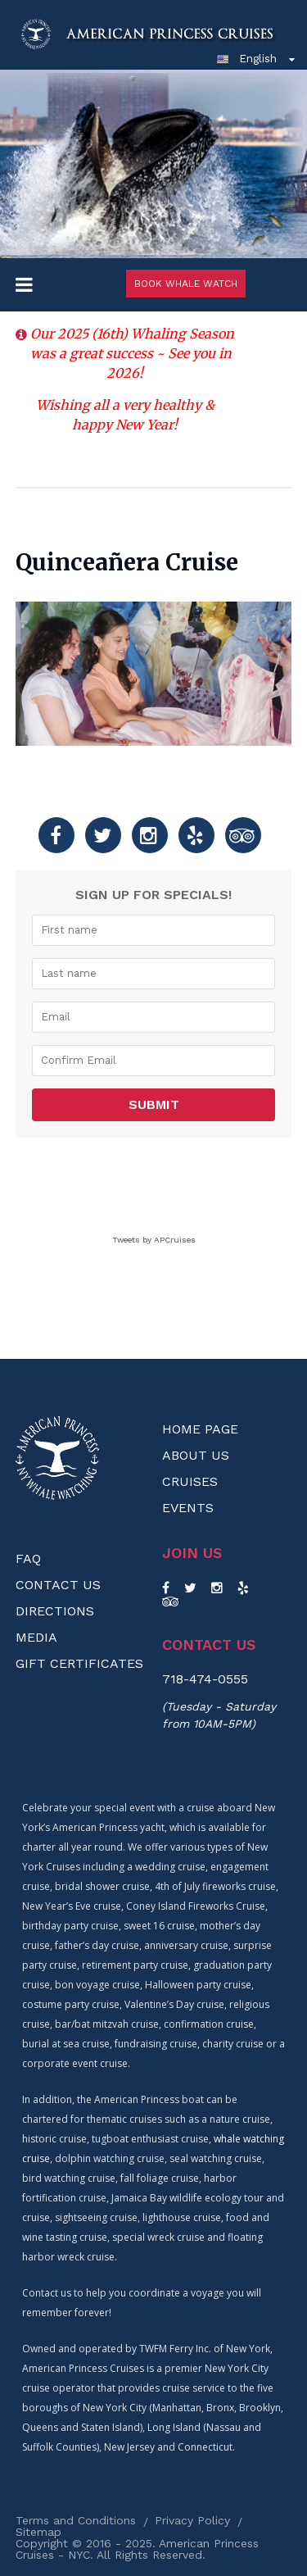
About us (195, 1455)
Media (36, 1637)
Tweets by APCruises (154, 1239)
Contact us (208, 1645)
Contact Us (58, 1584)
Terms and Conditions (76, 2520)
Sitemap (38, 2531)
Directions (55, 1611)
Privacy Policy (192, 2520)
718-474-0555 (205, 1679)
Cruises (190, 1481)
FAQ (28, 1558)
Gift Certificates (79, 1663)
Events (188, 1507)
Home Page (200, 1429)
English (246, 58)
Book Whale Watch (185, 283)
